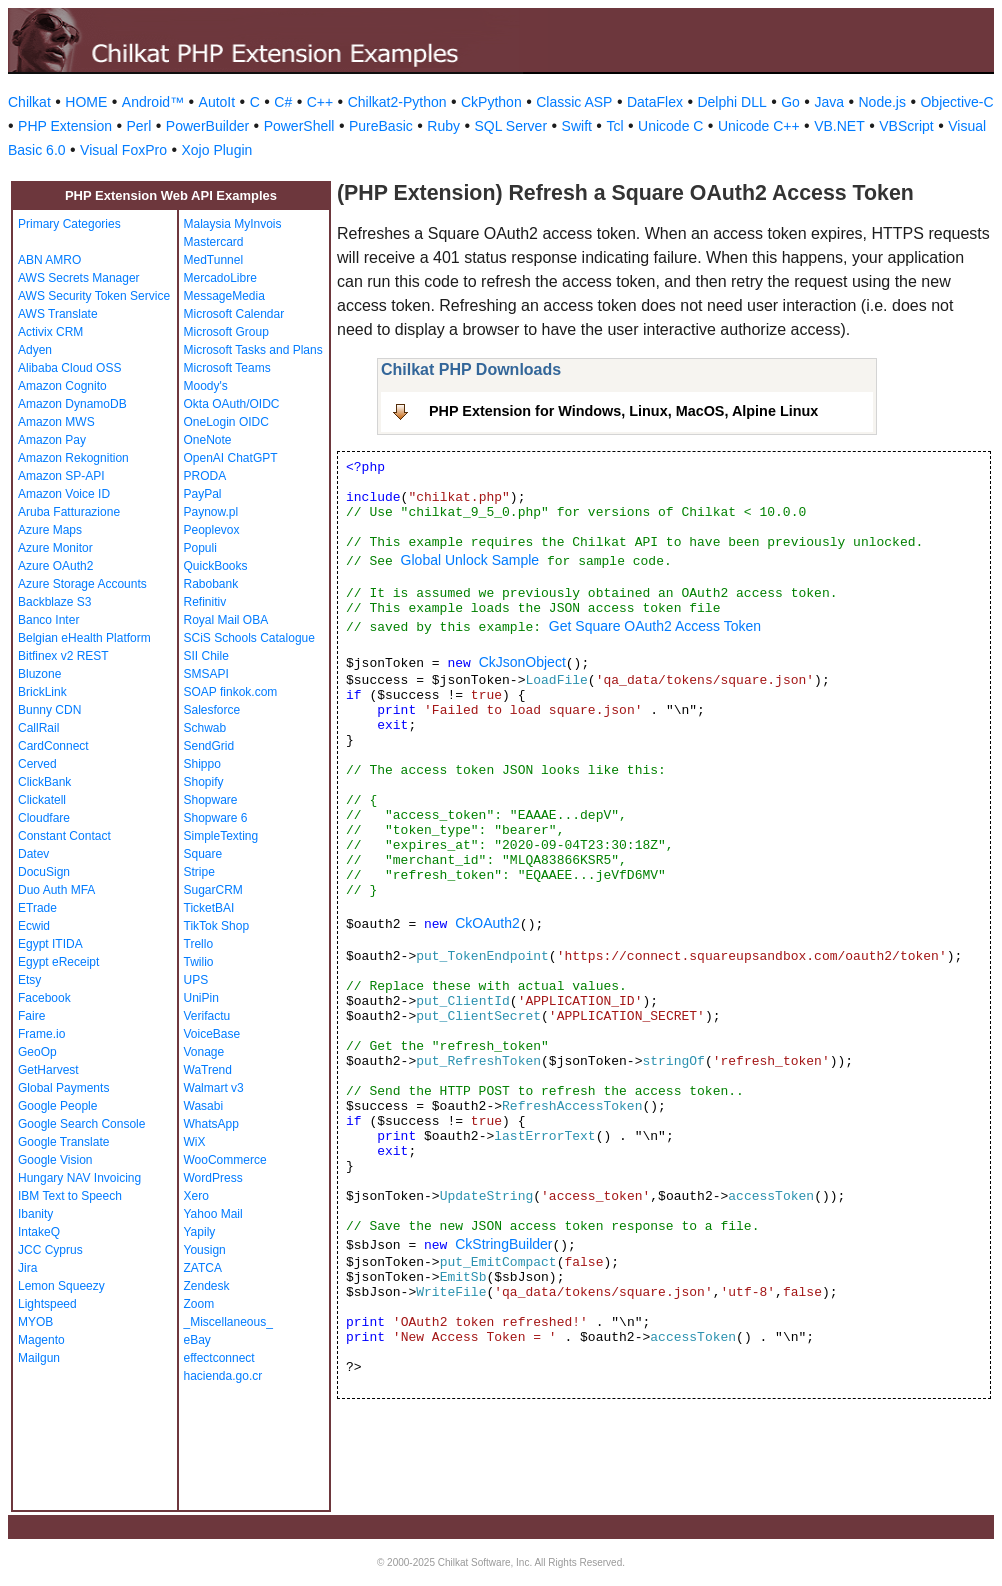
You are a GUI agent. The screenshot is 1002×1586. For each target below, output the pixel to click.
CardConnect (53, 746)
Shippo (202, 764)
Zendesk (207, 1286)
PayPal (203, 494)
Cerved (37, 764)
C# (283, 102)
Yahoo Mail (213, 1214)
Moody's (206, 386)
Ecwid (34, 926)
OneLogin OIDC (226, 422)
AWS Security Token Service (94, 296)
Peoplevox (212, 530)
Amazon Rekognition (73, 458)
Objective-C (956, 102)
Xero (196, 1196)
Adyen (35, 350)
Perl (138, 126)
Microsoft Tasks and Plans (253, 350)
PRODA (205, 476)
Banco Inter (48, 620)
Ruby (443, 126)
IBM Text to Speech (70, 1196)
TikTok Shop (217, 926)
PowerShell (299, 126)
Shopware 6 (216, 818)
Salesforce (212, 710)
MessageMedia (224, 296)
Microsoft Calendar (234, 314)
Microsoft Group (226, 332)
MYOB (35, 1322)
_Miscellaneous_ (228, 1322)
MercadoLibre (220, 278)
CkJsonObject (522, 662)
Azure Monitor (55, 548)
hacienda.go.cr (223, 1376)
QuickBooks (216, 566)
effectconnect (219, 1358)
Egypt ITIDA (50, 944)
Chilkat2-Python (397, 102)
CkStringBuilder (503, 1244)
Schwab (205, 728)
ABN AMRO (49, 260)
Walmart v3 (214, 1088)
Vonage (204, 1052)
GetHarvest (48, 1070)
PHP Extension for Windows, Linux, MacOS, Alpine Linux (623, 411)
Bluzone (39, 674)
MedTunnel (214, 260)
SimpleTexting (221, 836)
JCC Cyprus (50, 1250)
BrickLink (42, 692)
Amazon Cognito (62, 386)
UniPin (201, 998)
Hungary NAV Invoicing (79, 1178)
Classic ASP (574, 102)
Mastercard (214, 242)
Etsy (29, 980)
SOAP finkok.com (231, 692)
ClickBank (44, 782)
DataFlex (655, 102)
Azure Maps (50, 530)
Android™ (153, 102)
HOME (86, 102)
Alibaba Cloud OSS (69, 368)
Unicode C (670, 126)
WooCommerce (225, 1160)
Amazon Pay (52, 440)
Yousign (205, 1250)
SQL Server (510, 126)
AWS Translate (58, 314)
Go (790, 102)
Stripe (199, 872)
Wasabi (204, 1106)
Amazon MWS (56, 422)
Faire (31, 1016)
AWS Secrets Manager (79, 278)
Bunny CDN (49, 710)
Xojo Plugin (217, 150)
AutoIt (217, 102)
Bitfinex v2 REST (63, 656)
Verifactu (207, 1016)
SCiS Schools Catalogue (249, 638)
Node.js (882, 102)
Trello (199, 944)
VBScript (906, 126)
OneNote (208, 440)
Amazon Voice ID (64, 494)
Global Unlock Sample (470, 560)
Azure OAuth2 (55, 566)
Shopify (204, 782)
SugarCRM (213, 890)
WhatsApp (211, 1124)
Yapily (200, 1232)
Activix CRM (50, 332)
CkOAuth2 (487, 923)
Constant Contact (64, 836)
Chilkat (29, 102)
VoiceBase (212, 1034)
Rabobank (211, 584)
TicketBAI (209, 908)
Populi (200, 548)
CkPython (491, 102)
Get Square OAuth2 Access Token (655, 626)
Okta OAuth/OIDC (232, 404)
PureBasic (381, 126)
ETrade (37, 908)
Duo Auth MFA (56, 890)
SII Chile (206, 656)
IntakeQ (39, 1232)
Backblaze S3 (54, 602)
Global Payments (63, 1088)
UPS (196, 980)
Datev (33, 854)
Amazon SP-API (61, 476)
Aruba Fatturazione (69, 512)
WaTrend (208, 1070)
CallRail (38, 728)
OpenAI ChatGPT (231, 458)
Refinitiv (205, 602)
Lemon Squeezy (61, 1286)
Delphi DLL (731, 102)
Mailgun (39, 1358)
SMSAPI (206, 674)
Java (829, 102)
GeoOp (37, 1052)
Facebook (44, 998)
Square (203, 854)
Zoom (199, 1304)
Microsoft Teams (227, 368)
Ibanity (35, 1214)
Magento (41, 1340)
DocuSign (44, 872)
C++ (320, 102)
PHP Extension (65, 126)
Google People (57, 1106)
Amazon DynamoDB (72, 404)
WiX (195, 1142)
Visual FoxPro (123, 150)
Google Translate (63, 1142)
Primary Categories (69, 224)
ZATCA (203, 1268)
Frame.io (41, 1034)
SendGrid (209, 746)
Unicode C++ (759, 126)
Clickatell (42, 800)
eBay (197, 1340)
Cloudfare (44, 818)
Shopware (211, 800)
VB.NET (839, 126)
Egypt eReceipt (58, 962)
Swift (577, 126)
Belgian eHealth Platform (84, 638)
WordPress (213, 1178)
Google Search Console (81, 1124)
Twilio (199, 962)
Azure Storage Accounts (82, 584)
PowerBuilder (207, 126)
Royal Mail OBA (226, 620)
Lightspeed (47, 1304)
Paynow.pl (211, 512)
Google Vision (55, 1160)
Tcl (614, 126)
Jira (27, 1268)
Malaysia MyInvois (233, 224)
